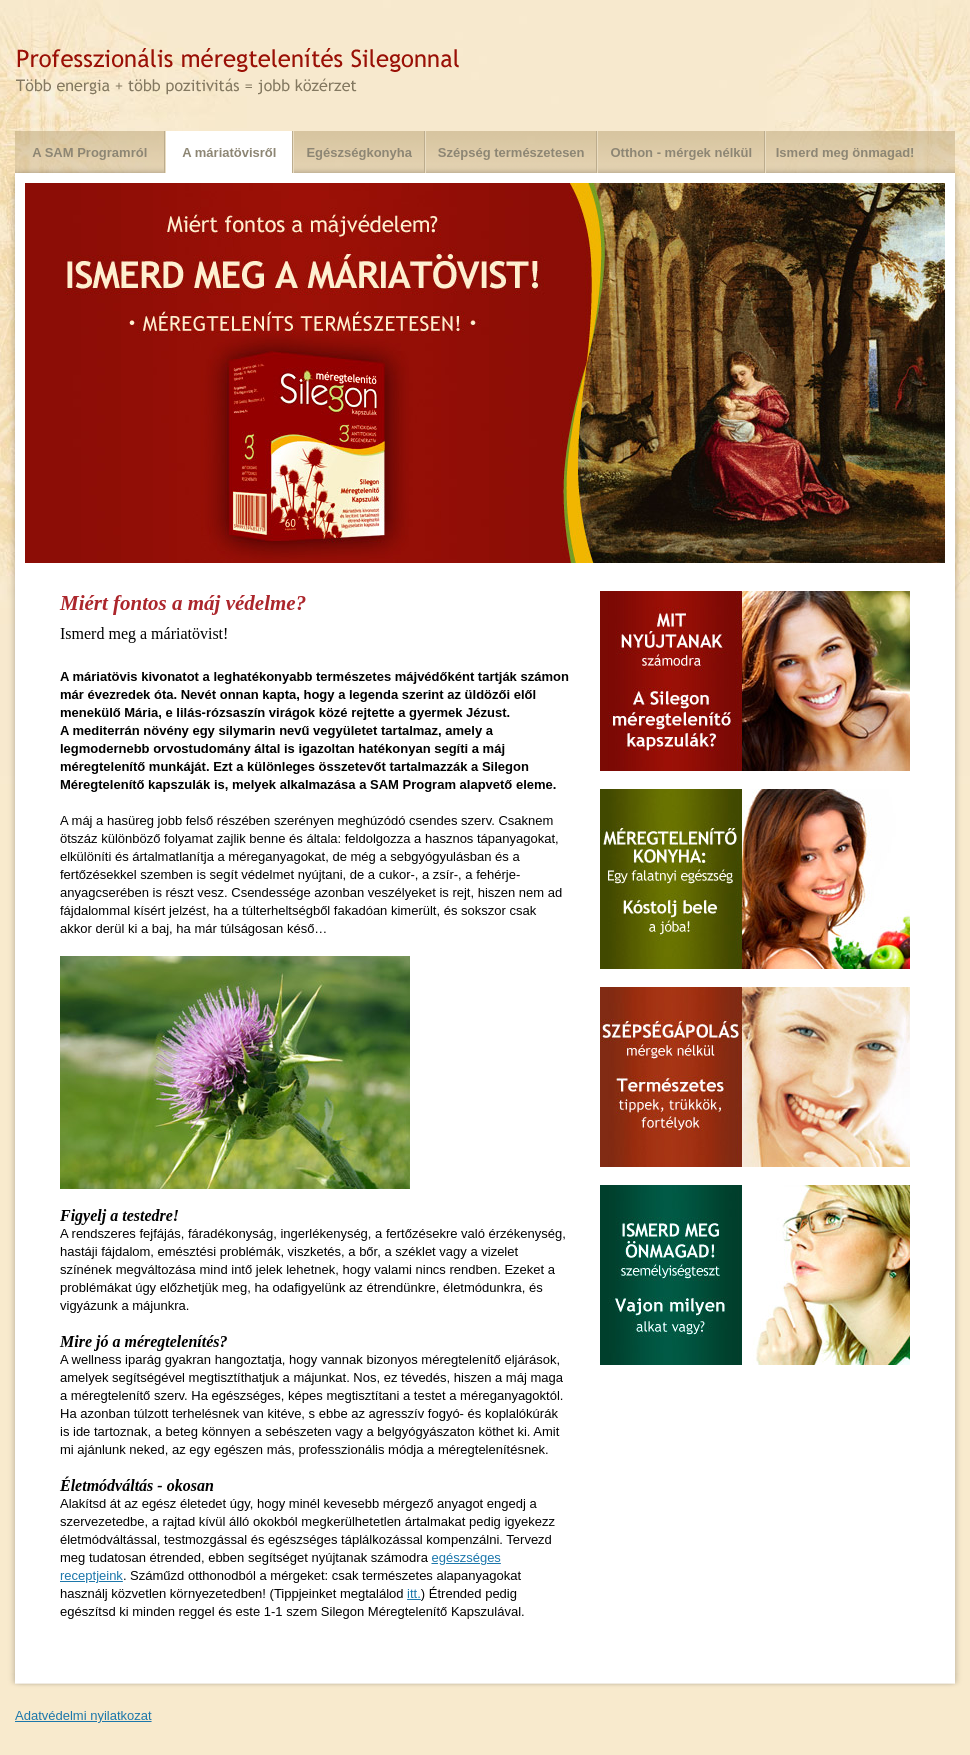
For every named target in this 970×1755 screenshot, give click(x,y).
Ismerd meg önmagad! (845, 152)
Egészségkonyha (359, 152)
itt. (414, 1593)
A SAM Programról (89, 152)
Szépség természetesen (511, 152)
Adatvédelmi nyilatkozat (83, 1715)
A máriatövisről (229, 152)
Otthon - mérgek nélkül (681, 152)
